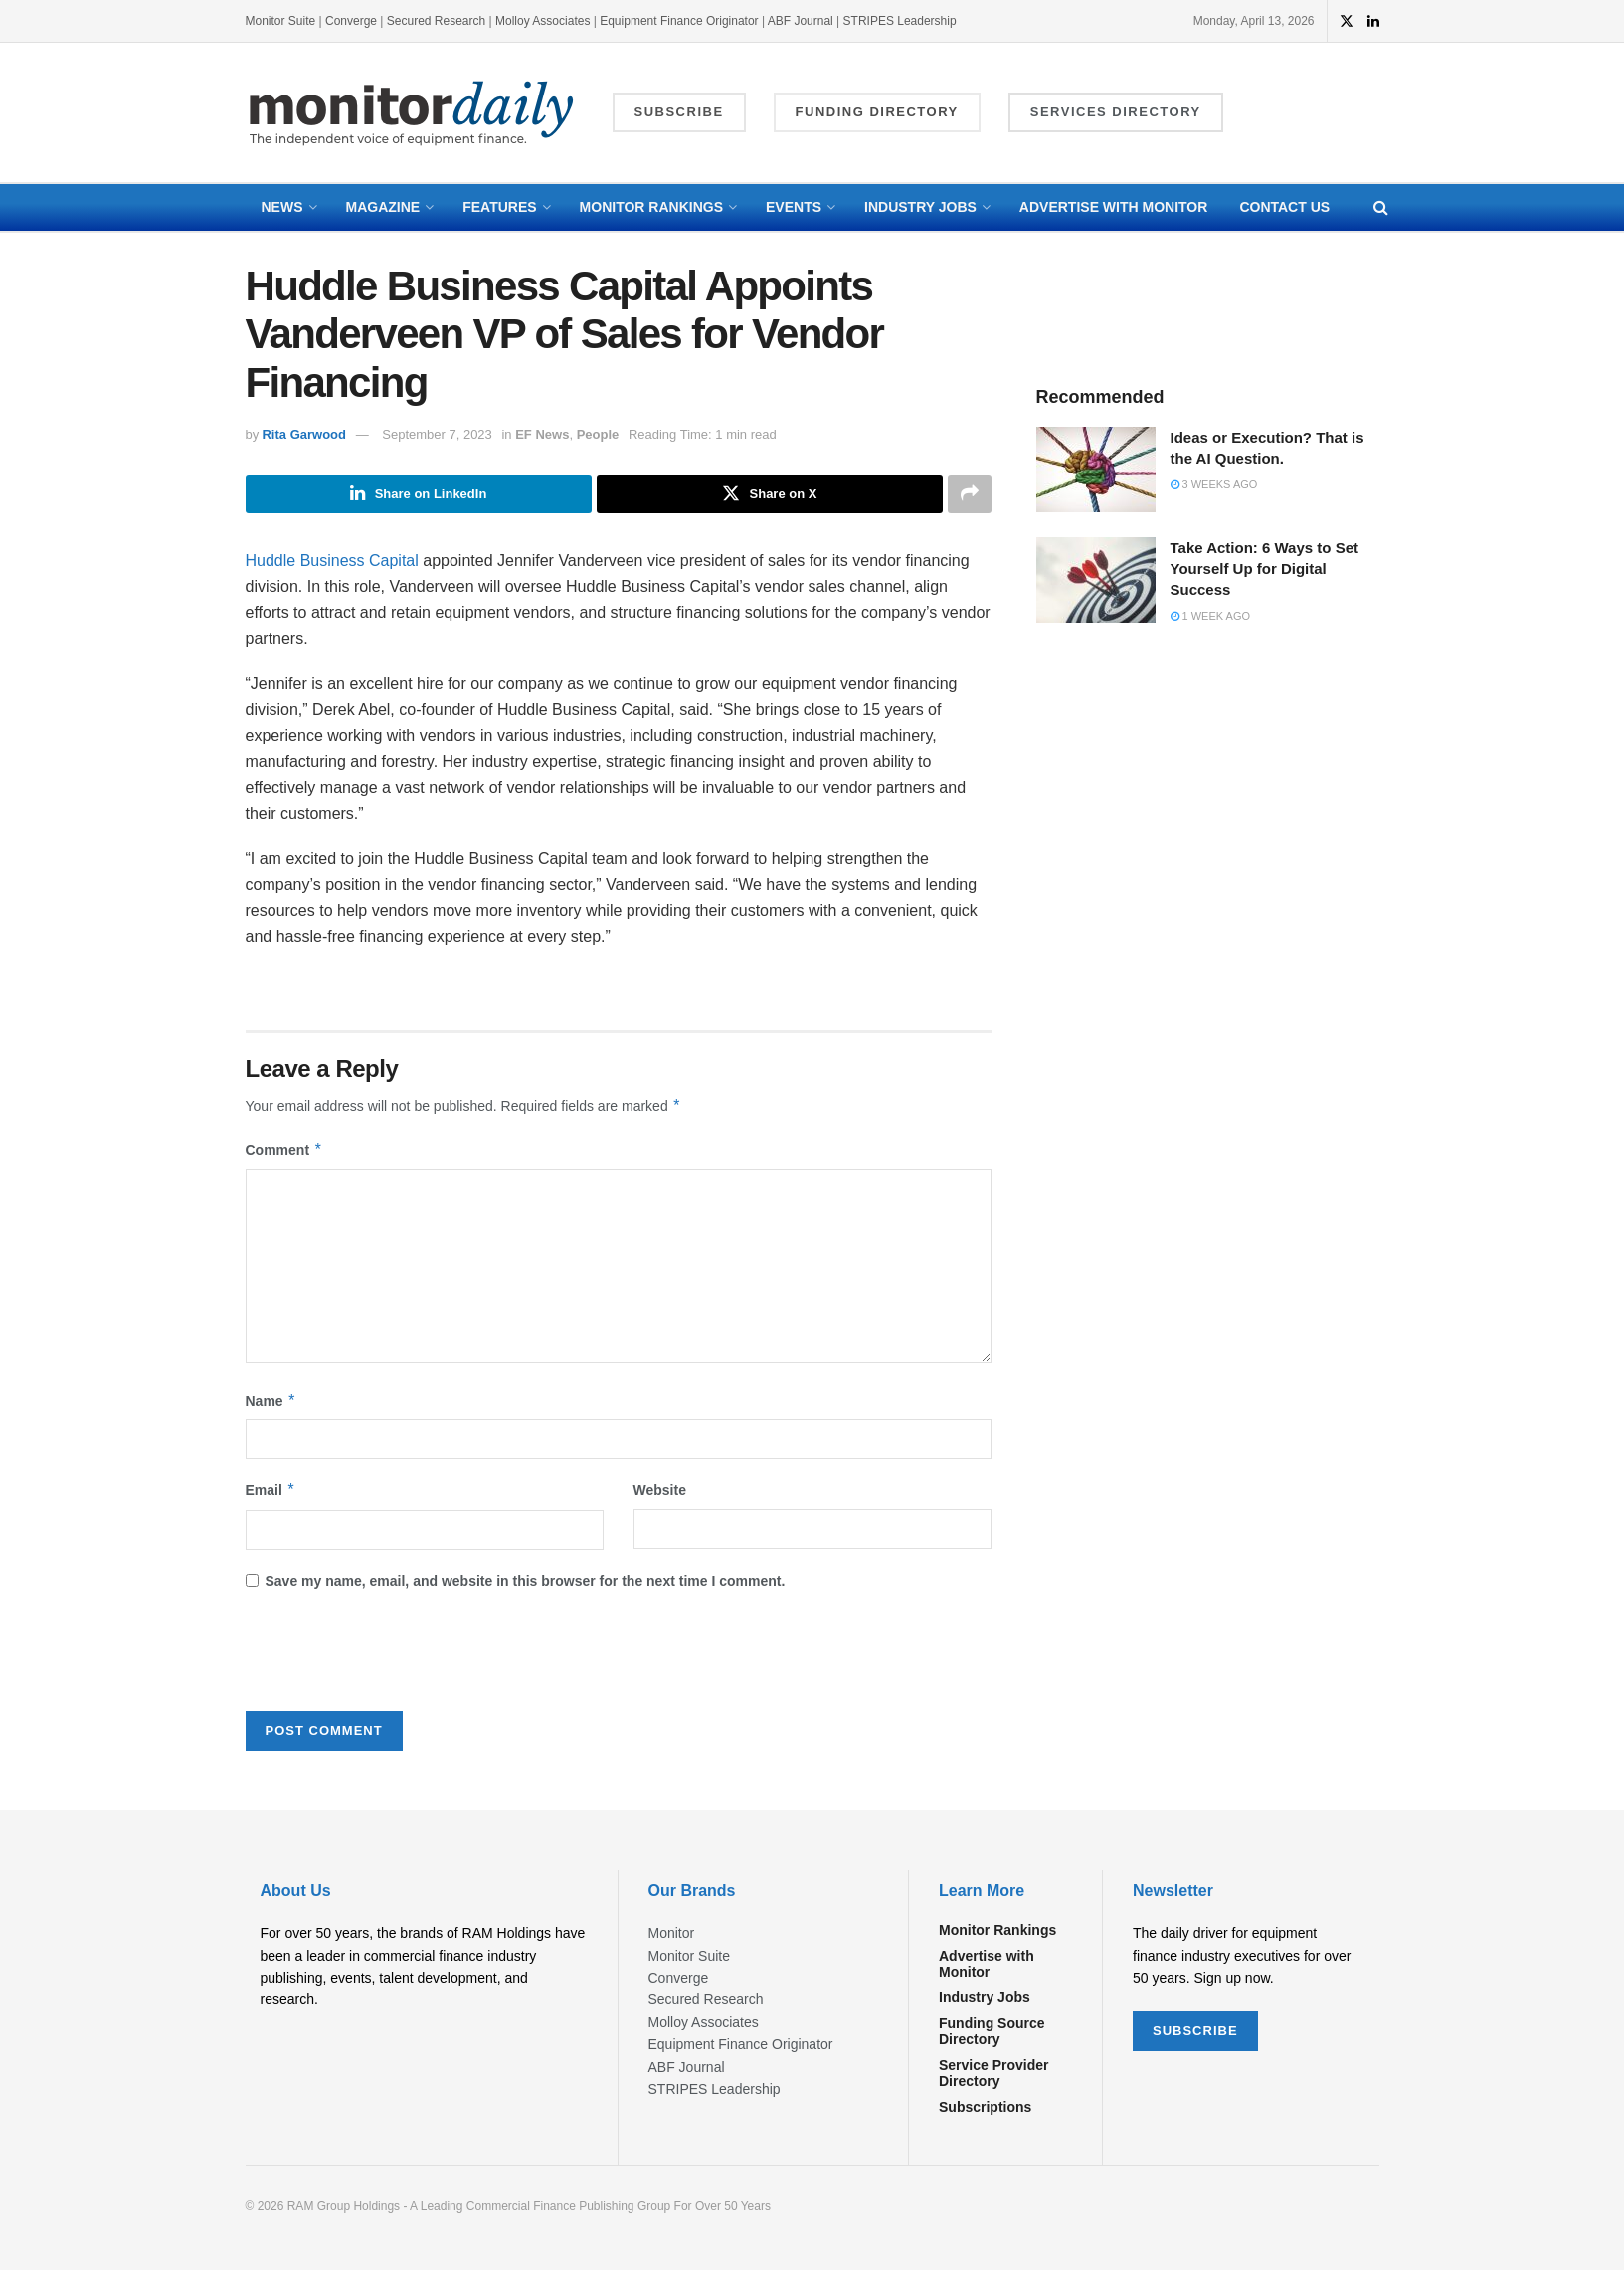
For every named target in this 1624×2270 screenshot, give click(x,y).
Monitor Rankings (651, 207)
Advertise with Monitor (1113, 207)
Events (793, 207)
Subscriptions (985, 2108)
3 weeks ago (1214, 484)
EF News (542, 434)
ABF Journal (800, 21)
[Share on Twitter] (770, 494)
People (598, 434)
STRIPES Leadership (900, 21)
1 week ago (1211, 616)
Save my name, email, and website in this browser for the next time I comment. (526, 1581)
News (282, 207)
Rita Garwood (304, 434)
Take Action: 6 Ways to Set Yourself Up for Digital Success (1265, 568)
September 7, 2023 (437, 434)
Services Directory (1115, 111)
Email (271, 1490)
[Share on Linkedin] (419, 494)
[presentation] (397, 1657)
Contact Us (1284, 207)
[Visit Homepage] (412, 113)
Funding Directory (877, 111)
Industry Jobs (920, 207)
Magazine (383, 207)
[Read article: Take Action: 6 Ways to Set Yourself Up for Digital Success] (1096, 580)
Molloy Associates (544, 21)
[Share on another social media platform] (970, 494)
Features (499, 207)
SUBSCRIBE (1195, 2030)
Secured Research (436, 21)
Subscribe (679, 111)
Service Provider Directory (994, 2074)
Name (271, 1401)
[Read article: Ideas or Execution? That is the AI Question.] (1096, 469)
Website (659, 1490)
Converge (351, 21)
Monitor (671, 1934)
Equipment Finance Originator (679, 21)
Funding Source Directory (992, 2032)
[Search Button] (1380, 207)
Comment (284, 1150)
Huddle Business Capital (332, 560)
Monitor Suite (281, 21)
